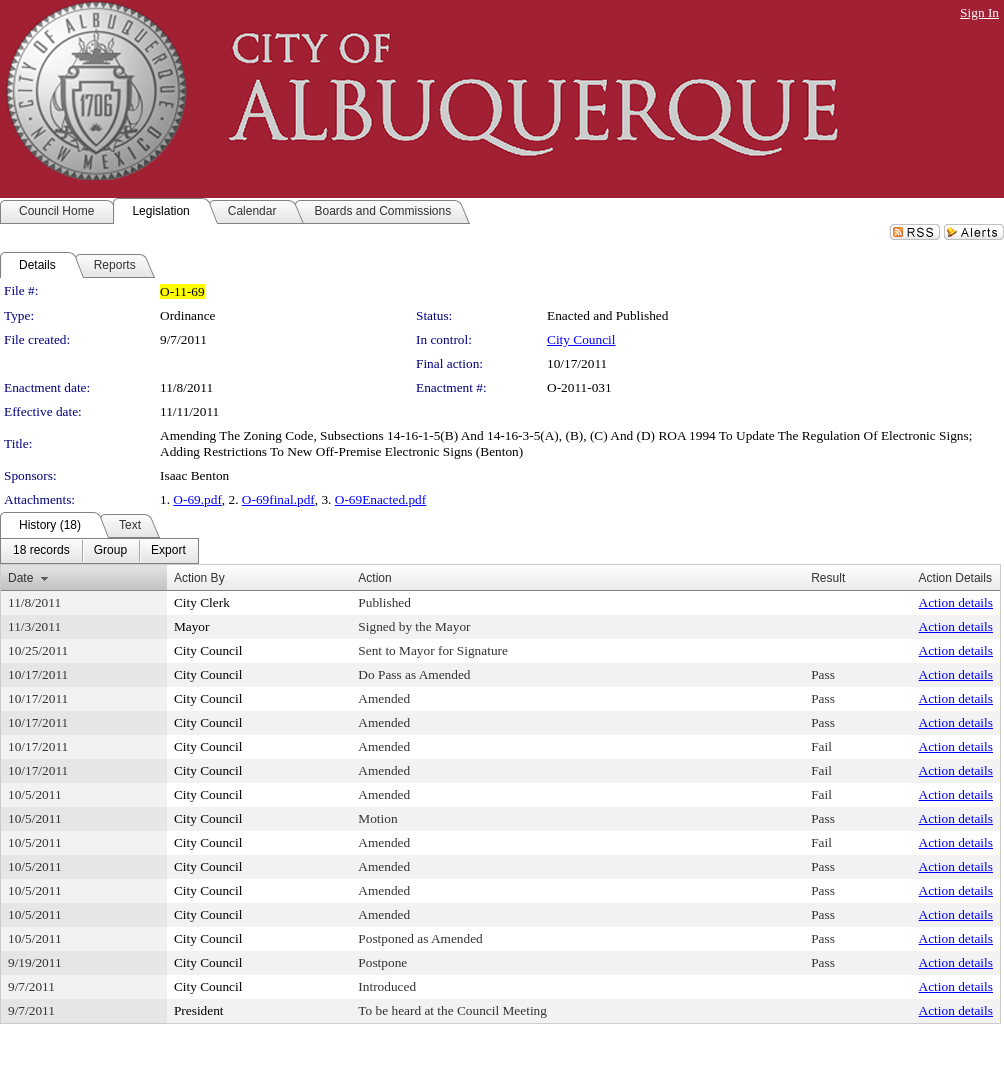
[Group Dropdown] (110, 551)
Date (20, 578)
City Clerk (202, 602)
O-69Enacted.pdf (380, 499)
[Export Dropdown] (168, 551)
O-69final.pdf (278, 499)
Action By (199, 578)
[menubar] (99, 551)
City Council (581, 339)
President (199, 1010)
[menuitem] (41, 551)
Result (828, 578)
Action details (956, 602)
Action (374, 578)
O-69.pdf (197, 499)
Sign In (979, 12)
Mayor (192, 626)
